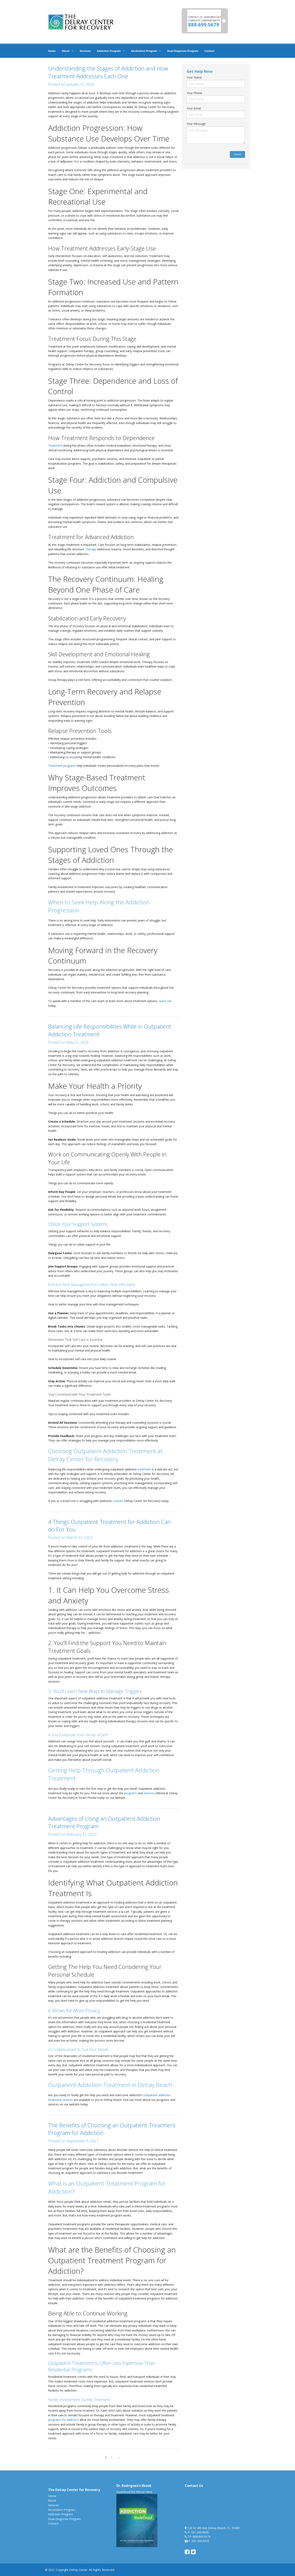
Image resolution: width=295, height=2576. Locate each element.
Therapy (90, 549)
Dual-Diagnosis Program (182, 50)
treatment (144, 1469)
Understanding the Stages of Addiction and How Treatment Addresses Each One (108, 72)
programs (130, 1793)
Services (85, 50)
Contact (209, 50)
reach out (165, 1001)
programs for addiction (63, 2420)
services (149, 1793)
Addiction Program (109, 50)
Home (52, 50)
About (65, 50)
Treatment (55, 445)
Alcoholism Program (144, 50)
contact (118, 1501)
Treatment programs (62, 766)
